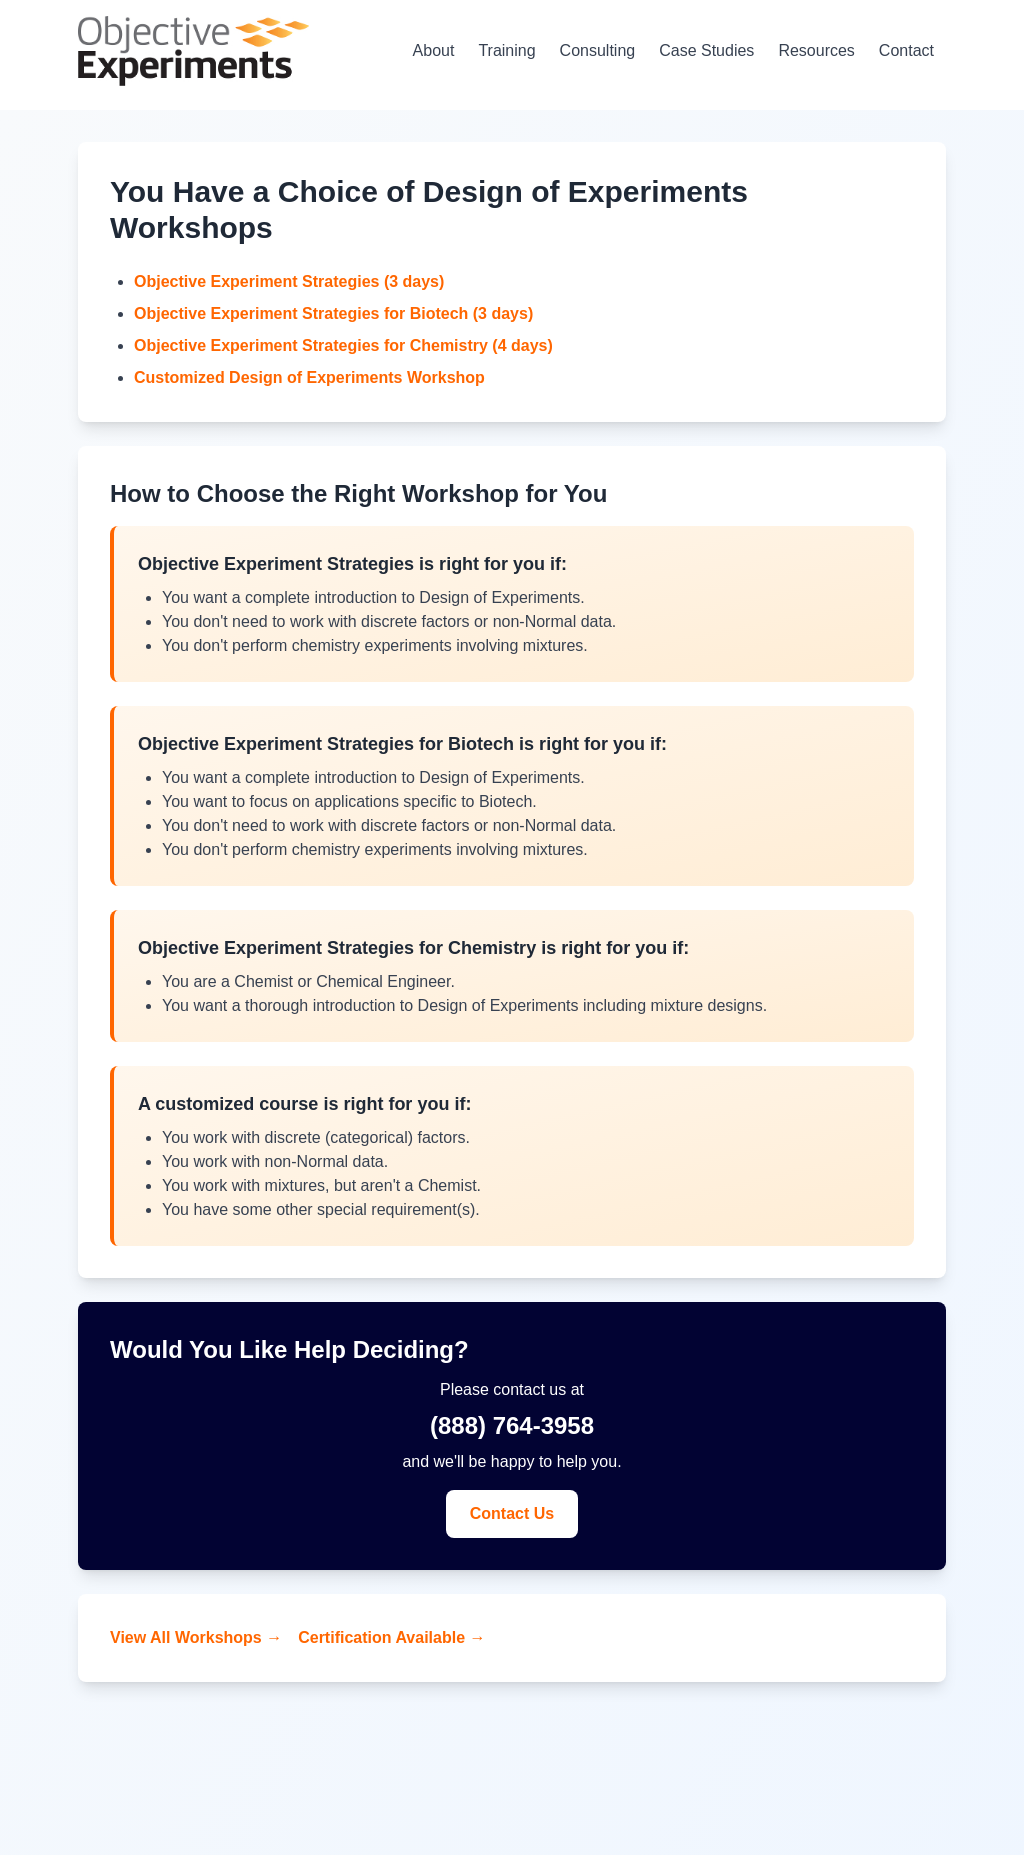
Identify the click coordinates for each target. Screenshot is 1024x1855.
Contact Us (512, 1513)
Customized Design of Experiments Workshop (309, 377)
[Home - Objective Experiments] (193, 51)
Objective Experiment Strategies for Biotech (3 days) (333, 313)
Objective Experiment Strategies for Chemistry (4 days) (343, 345)
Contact (906, 50)
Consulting (598, 50)
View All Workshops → (196, 1637)
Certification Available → (391, 1637)
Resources (816, 50)
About (434, 50)
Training (506, 50)
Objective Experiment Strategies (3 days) (289, 281)
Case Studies (706, 50)
